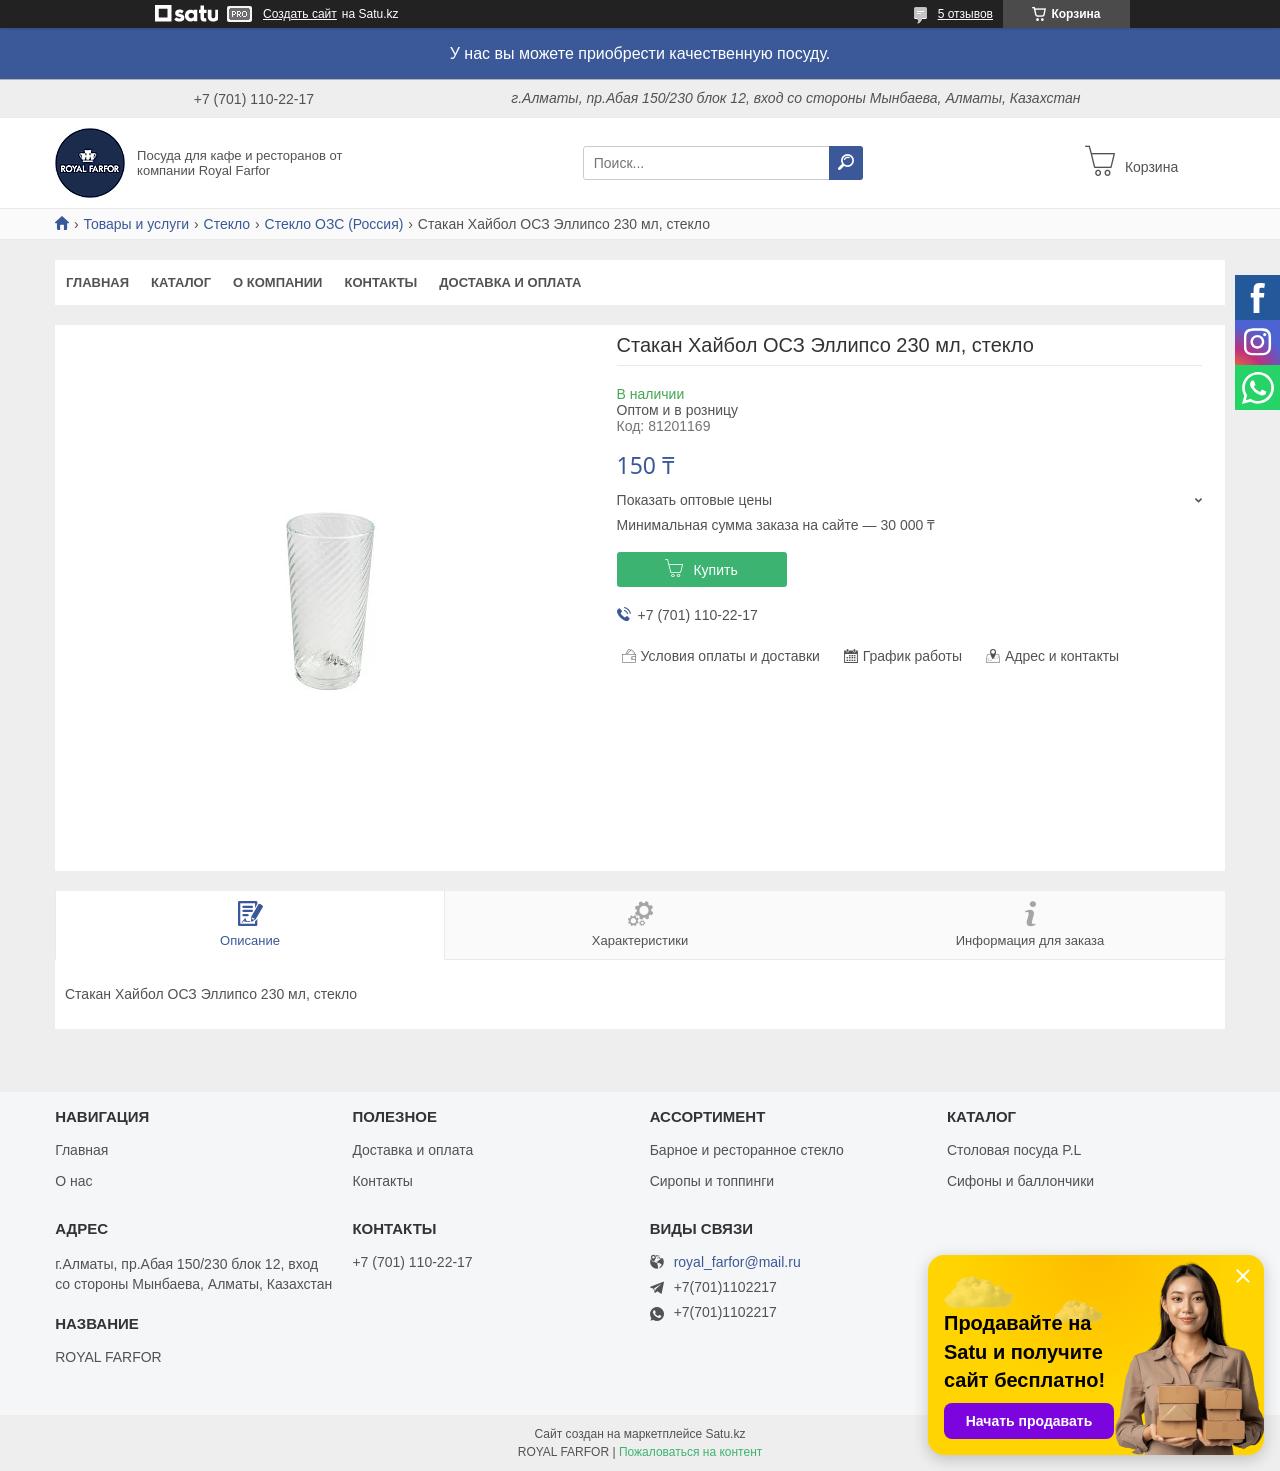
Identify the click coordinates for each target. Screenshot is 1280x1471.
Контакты (380, 282)
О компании (277, 282)
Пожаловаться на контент (690, 1452)
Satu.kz (725, 1434)
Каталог (181, 282)
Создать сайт (300, 14)
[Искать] (846, 163)
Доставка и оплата (510, 282)
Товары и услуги (136, 224)
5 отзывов (965, 14)
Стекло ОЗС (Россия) (334, 224)
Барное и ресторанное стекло (747, 1150)
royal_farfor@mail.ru (737, 1262)
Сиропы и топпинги (712, 1181)
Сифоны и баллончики (1020, 1181)
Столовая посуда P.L (1014, 1150)
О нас (73, 1181)
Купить (715, 570)
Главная (97, 282)
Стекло (227, 224)
